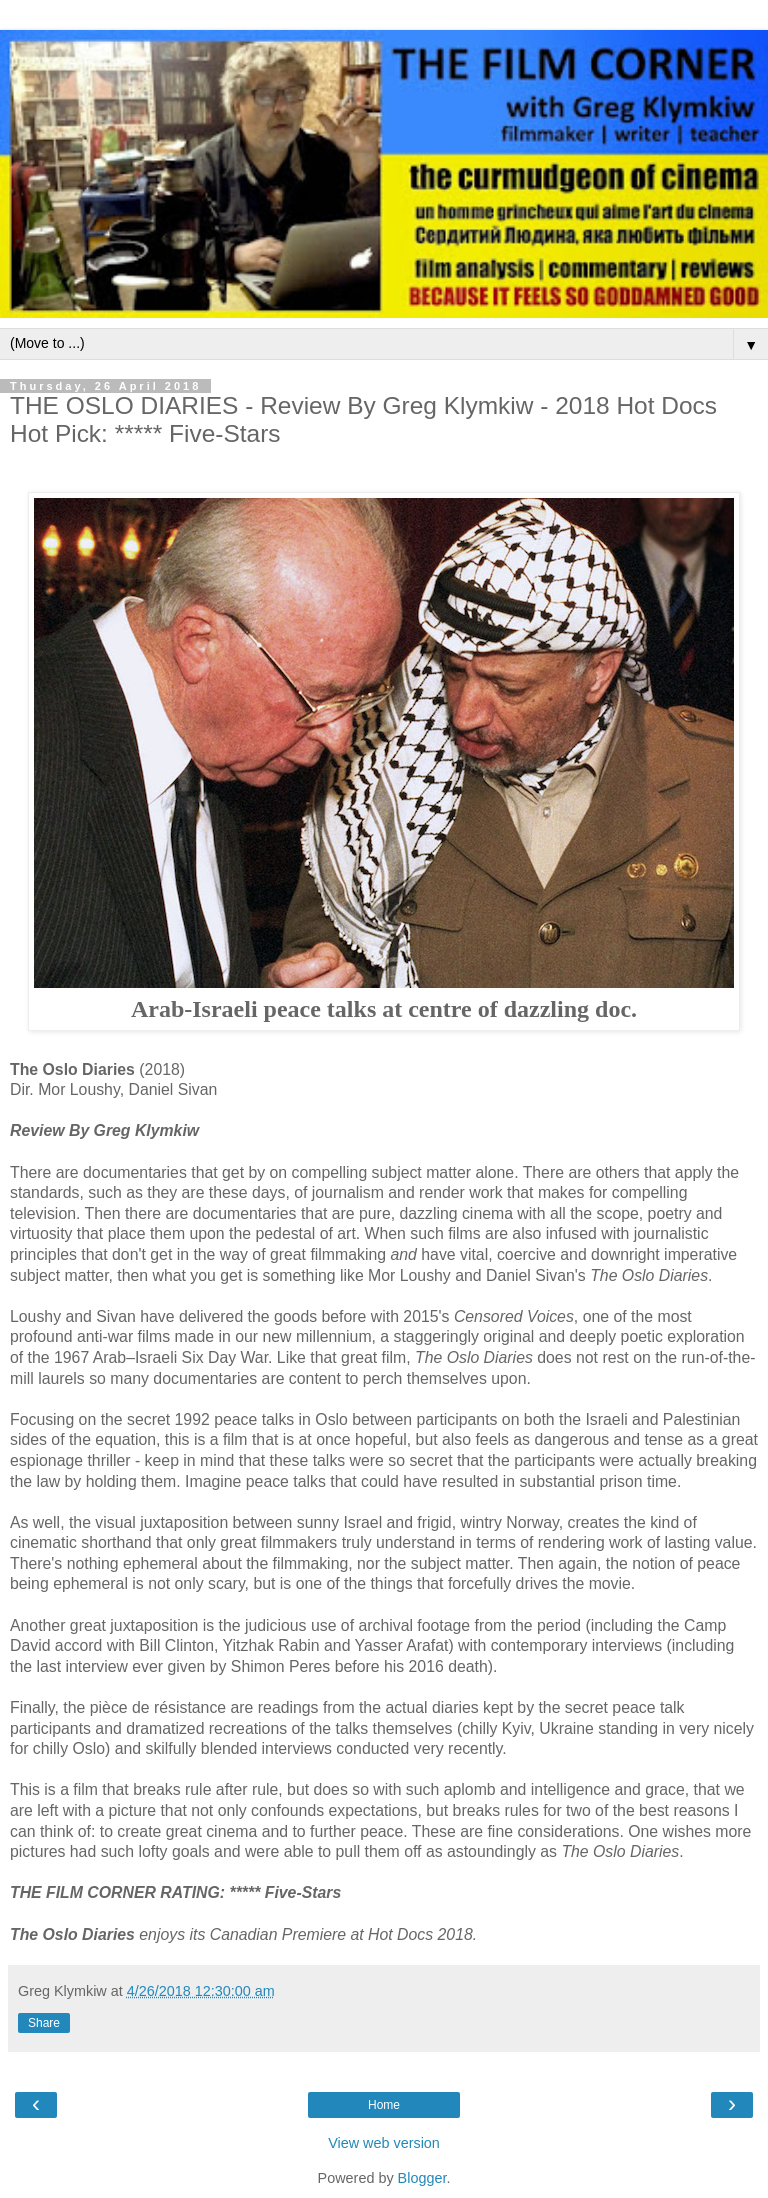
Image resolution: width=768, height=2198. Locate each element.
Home (384, 2105)
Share (44, 2023)
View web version (384, 2143)
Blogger (422, 2178)
